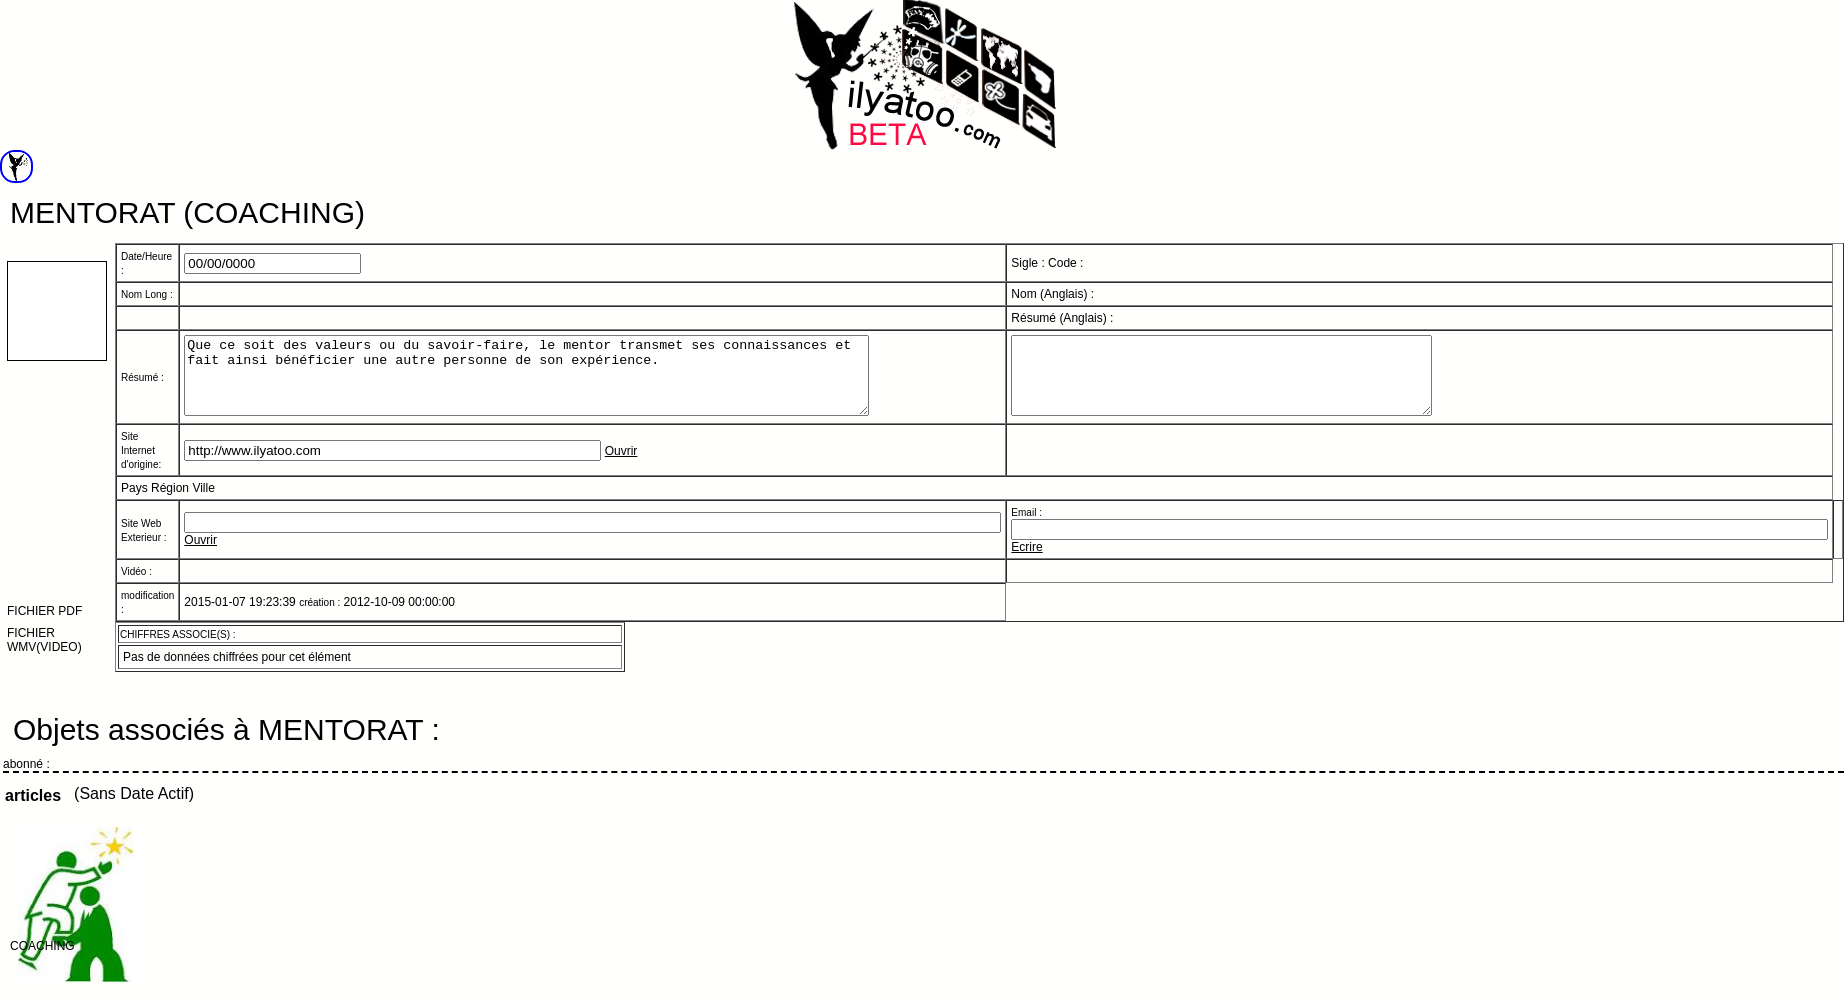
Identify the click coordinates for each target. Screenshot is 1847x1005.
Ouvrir (621, 466)
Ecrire (1026, 562)
